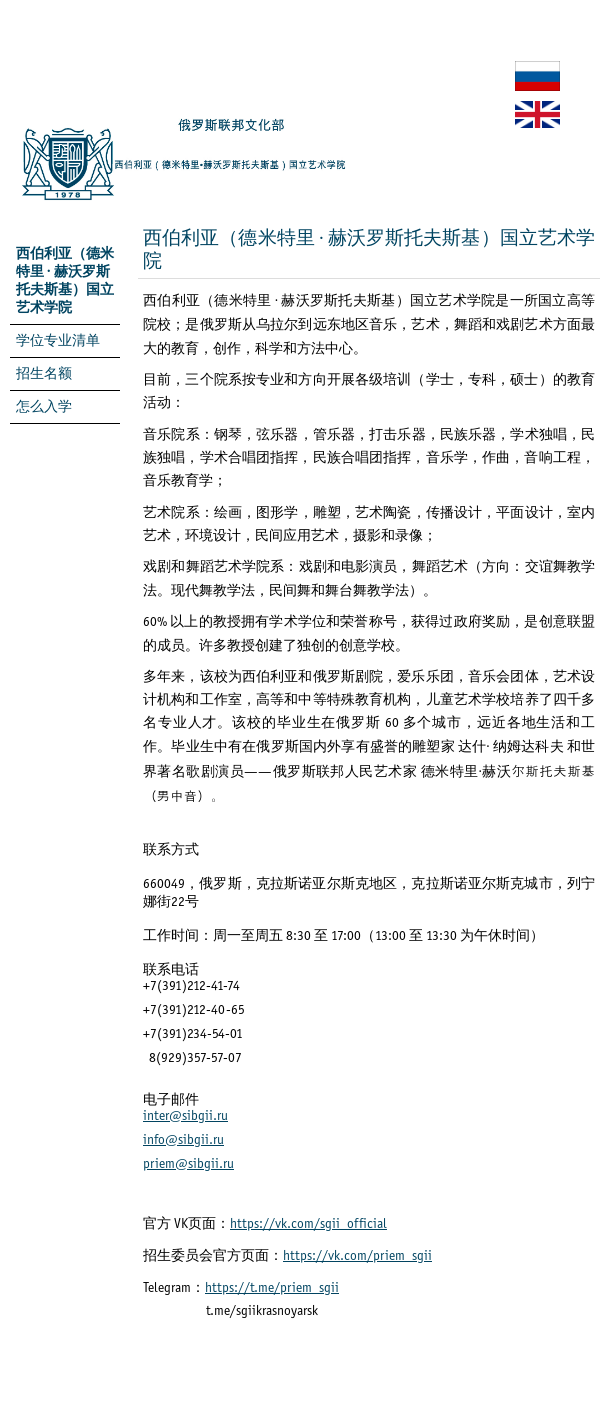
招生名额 (44, 374)
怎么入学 (44, 407)
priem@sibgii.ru (188, 1164)
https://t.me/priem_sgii (272, 1288)
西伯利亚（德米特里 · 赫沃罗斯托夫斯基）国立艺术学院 (65, 281)
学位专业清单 (58, 341)
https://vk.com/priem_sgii (357, 1256)
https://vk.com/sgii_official (308, 1224)
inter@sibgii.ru (185, 1116)
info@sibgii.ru (183, 1140)
